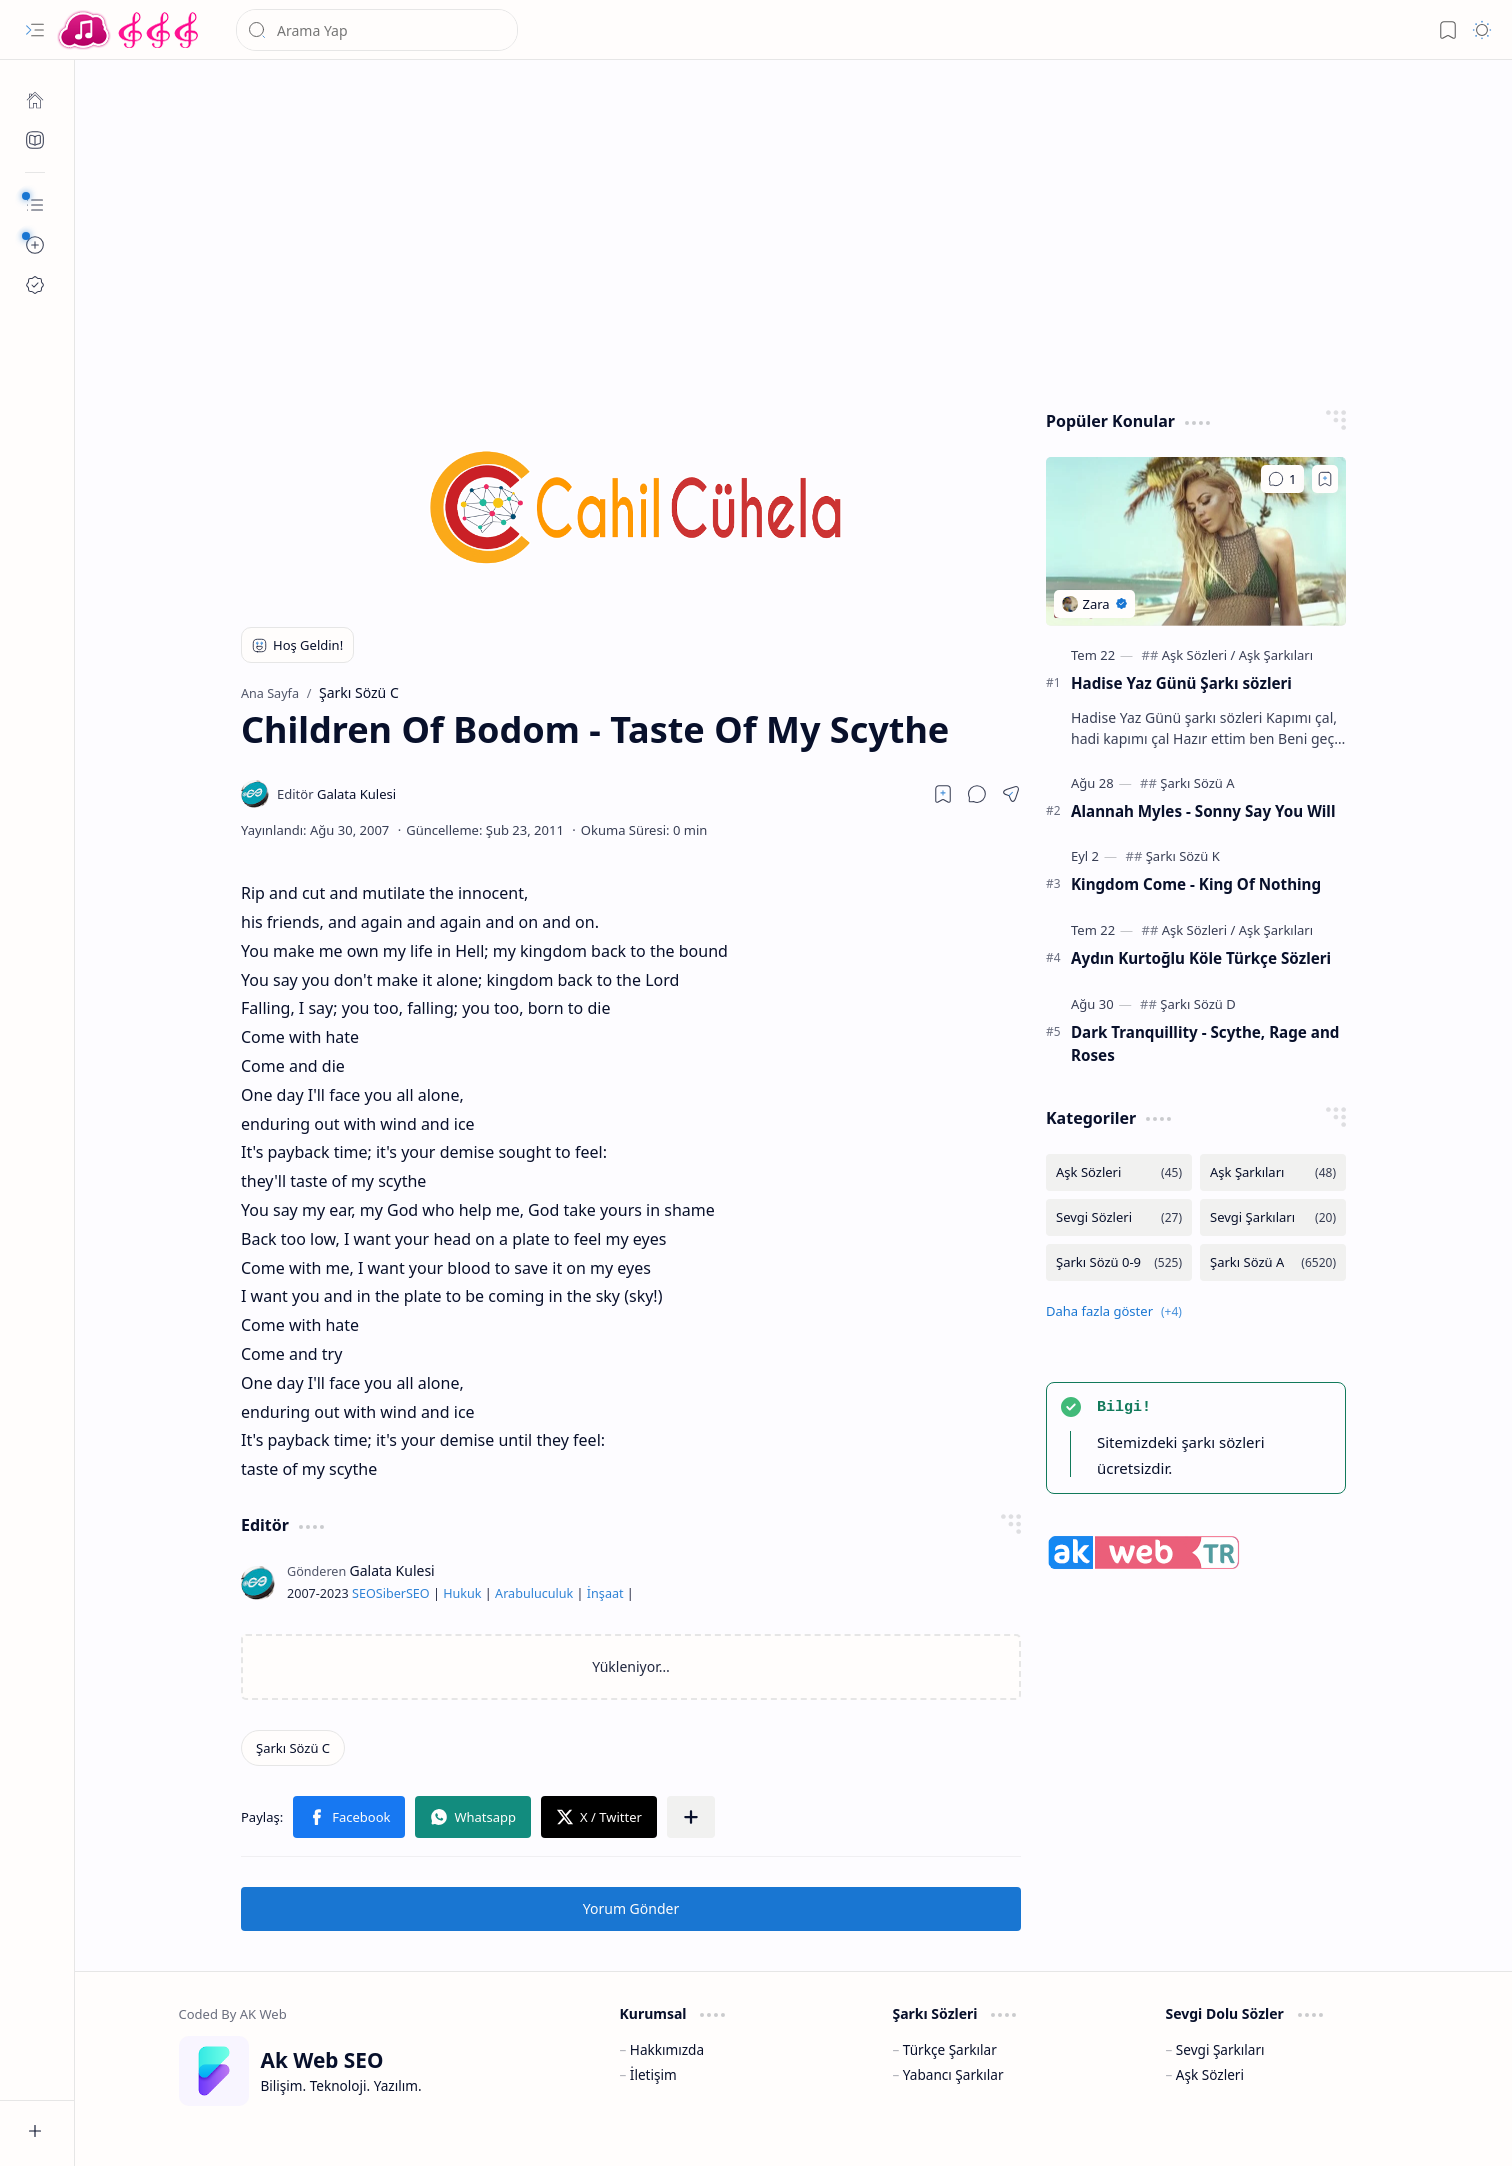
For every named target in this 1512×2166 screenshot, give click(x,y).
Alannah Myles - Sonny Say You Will (1203, 811)
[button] (35, 30)
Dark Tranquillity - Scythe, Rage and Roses (1205, 1043)
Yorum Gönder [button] (631, 1908)
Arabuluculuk (534, 1593)
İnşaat (605, 1593)
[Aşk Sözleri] (1199, 655)
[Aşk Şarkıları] (1276, 655)
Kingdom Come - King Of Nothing (1196, 884)
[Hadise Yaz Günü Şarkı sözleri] (1196, 541)
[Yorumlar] (1282, 479)
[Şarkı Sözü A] (1197, 783)
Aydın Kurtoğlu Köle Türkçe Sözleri (1201, 958)
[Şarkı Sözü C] (293, 1748)
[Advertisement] (782, 230)
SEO (364, 1593)
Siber (391, 1593)
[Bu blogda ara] (377, 30)
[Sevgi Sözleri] (1119, 1217)
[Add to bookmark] (1325, 479)
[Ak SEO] (35, 140)
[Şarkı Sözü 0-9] (1119, 1262)
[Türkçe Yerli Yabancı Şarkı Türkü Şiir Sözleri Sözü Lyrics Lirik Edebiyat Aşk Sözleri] (130, 30)
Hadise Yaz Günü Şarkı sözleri (1181, 683)
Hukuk (462, 1593)
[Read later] (943, 794)
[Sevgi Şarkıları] (1273, 1217)
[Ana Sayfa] (35, 100)
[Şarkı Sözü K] (1183, 856)
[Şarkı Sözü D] (1197, 1004)
